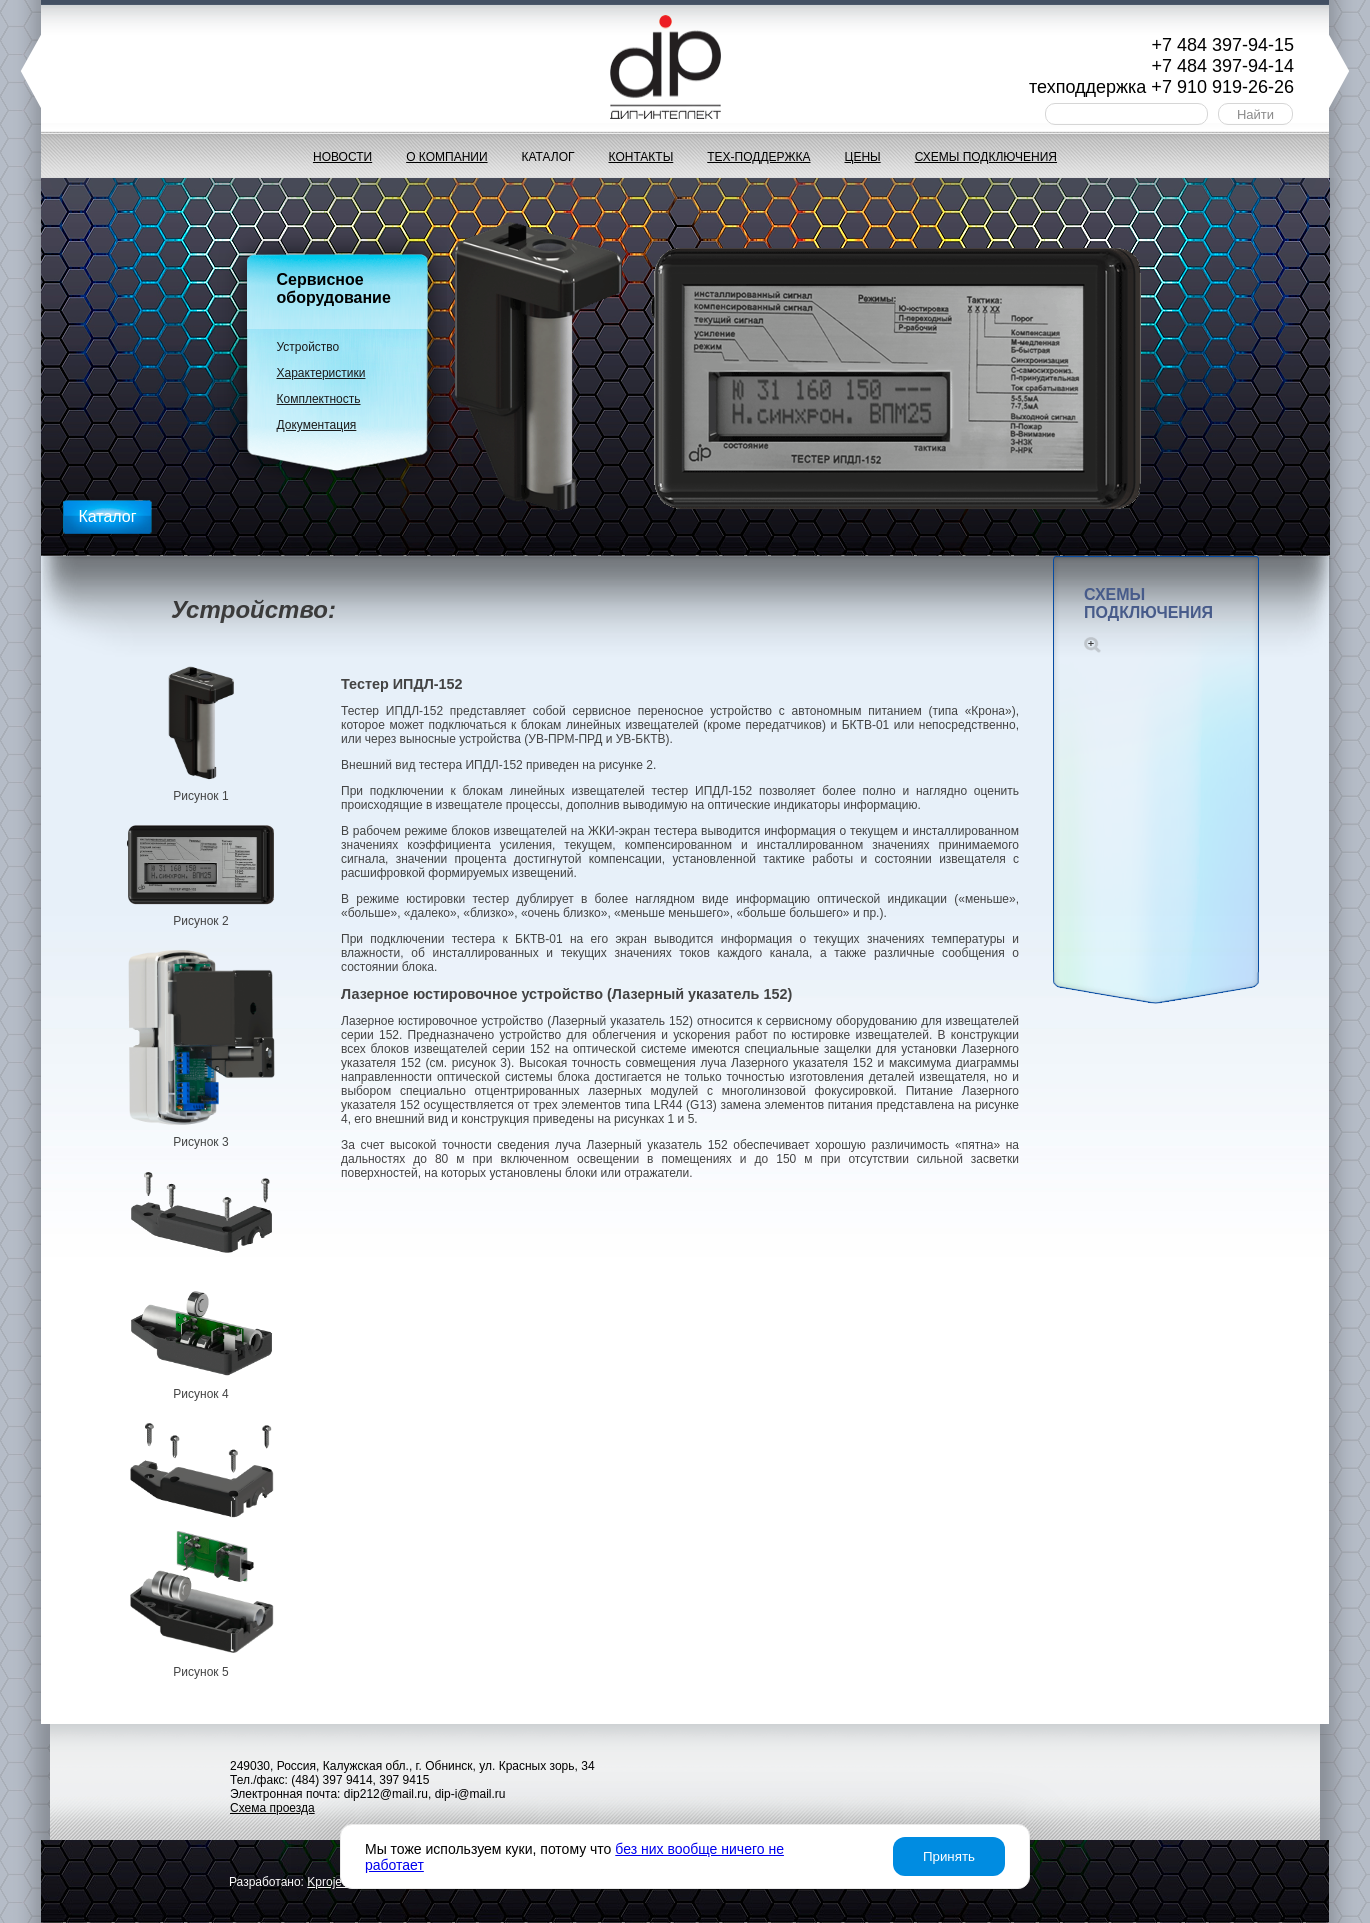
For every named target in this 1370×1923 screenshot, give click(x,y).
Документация (317, 425)
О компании (446, 157)
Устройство (308, 347)
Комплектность (319, 399)
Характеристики (321, 373)
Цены (863, 157)
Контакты (641, 157)
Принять (949, 1856)
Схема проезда (272, 1808)
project (329, 1882)
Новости (342, 157)
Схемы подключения (986, 157)
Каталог (548, 157)
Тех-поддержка (758, 157)
